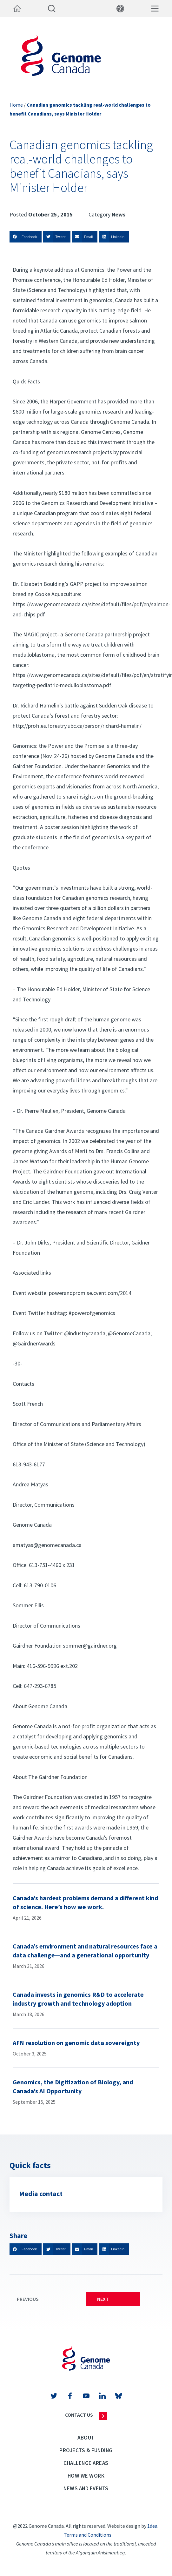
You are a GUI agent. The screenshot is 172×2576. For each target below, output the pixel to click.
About (86, 2437)
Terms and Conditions (87, 2535)
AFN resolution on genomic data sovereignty (76, 2043)
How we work (86, 2475)
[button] (26, 236)
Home (16, 105)
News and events (86, 2488)
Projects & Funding (85, 2450)
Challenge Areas (86, 2463)
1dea (152, 2526)
